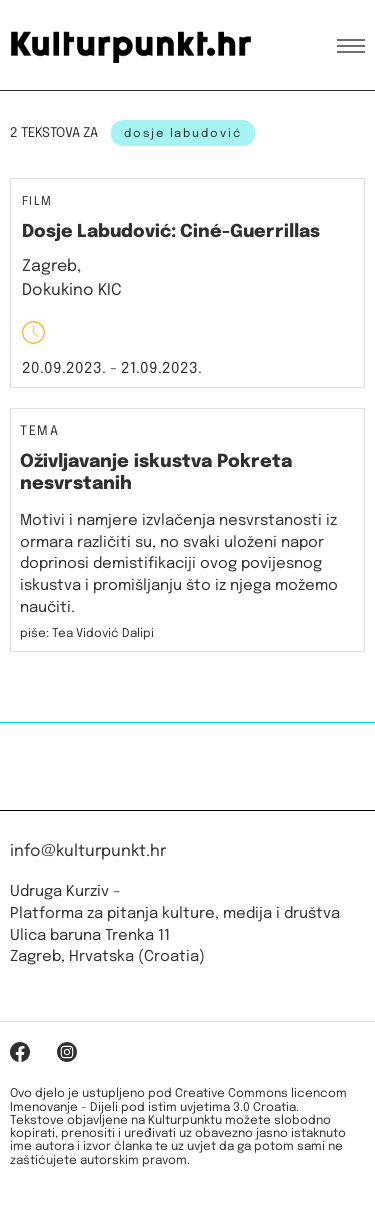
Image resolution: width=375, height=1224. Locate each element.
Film (37, 202)
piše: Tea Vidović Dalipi (87, 634)
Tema (39, 432)
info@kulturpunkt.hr (88, 851)
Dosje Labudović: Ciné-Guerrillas (171, 232)
